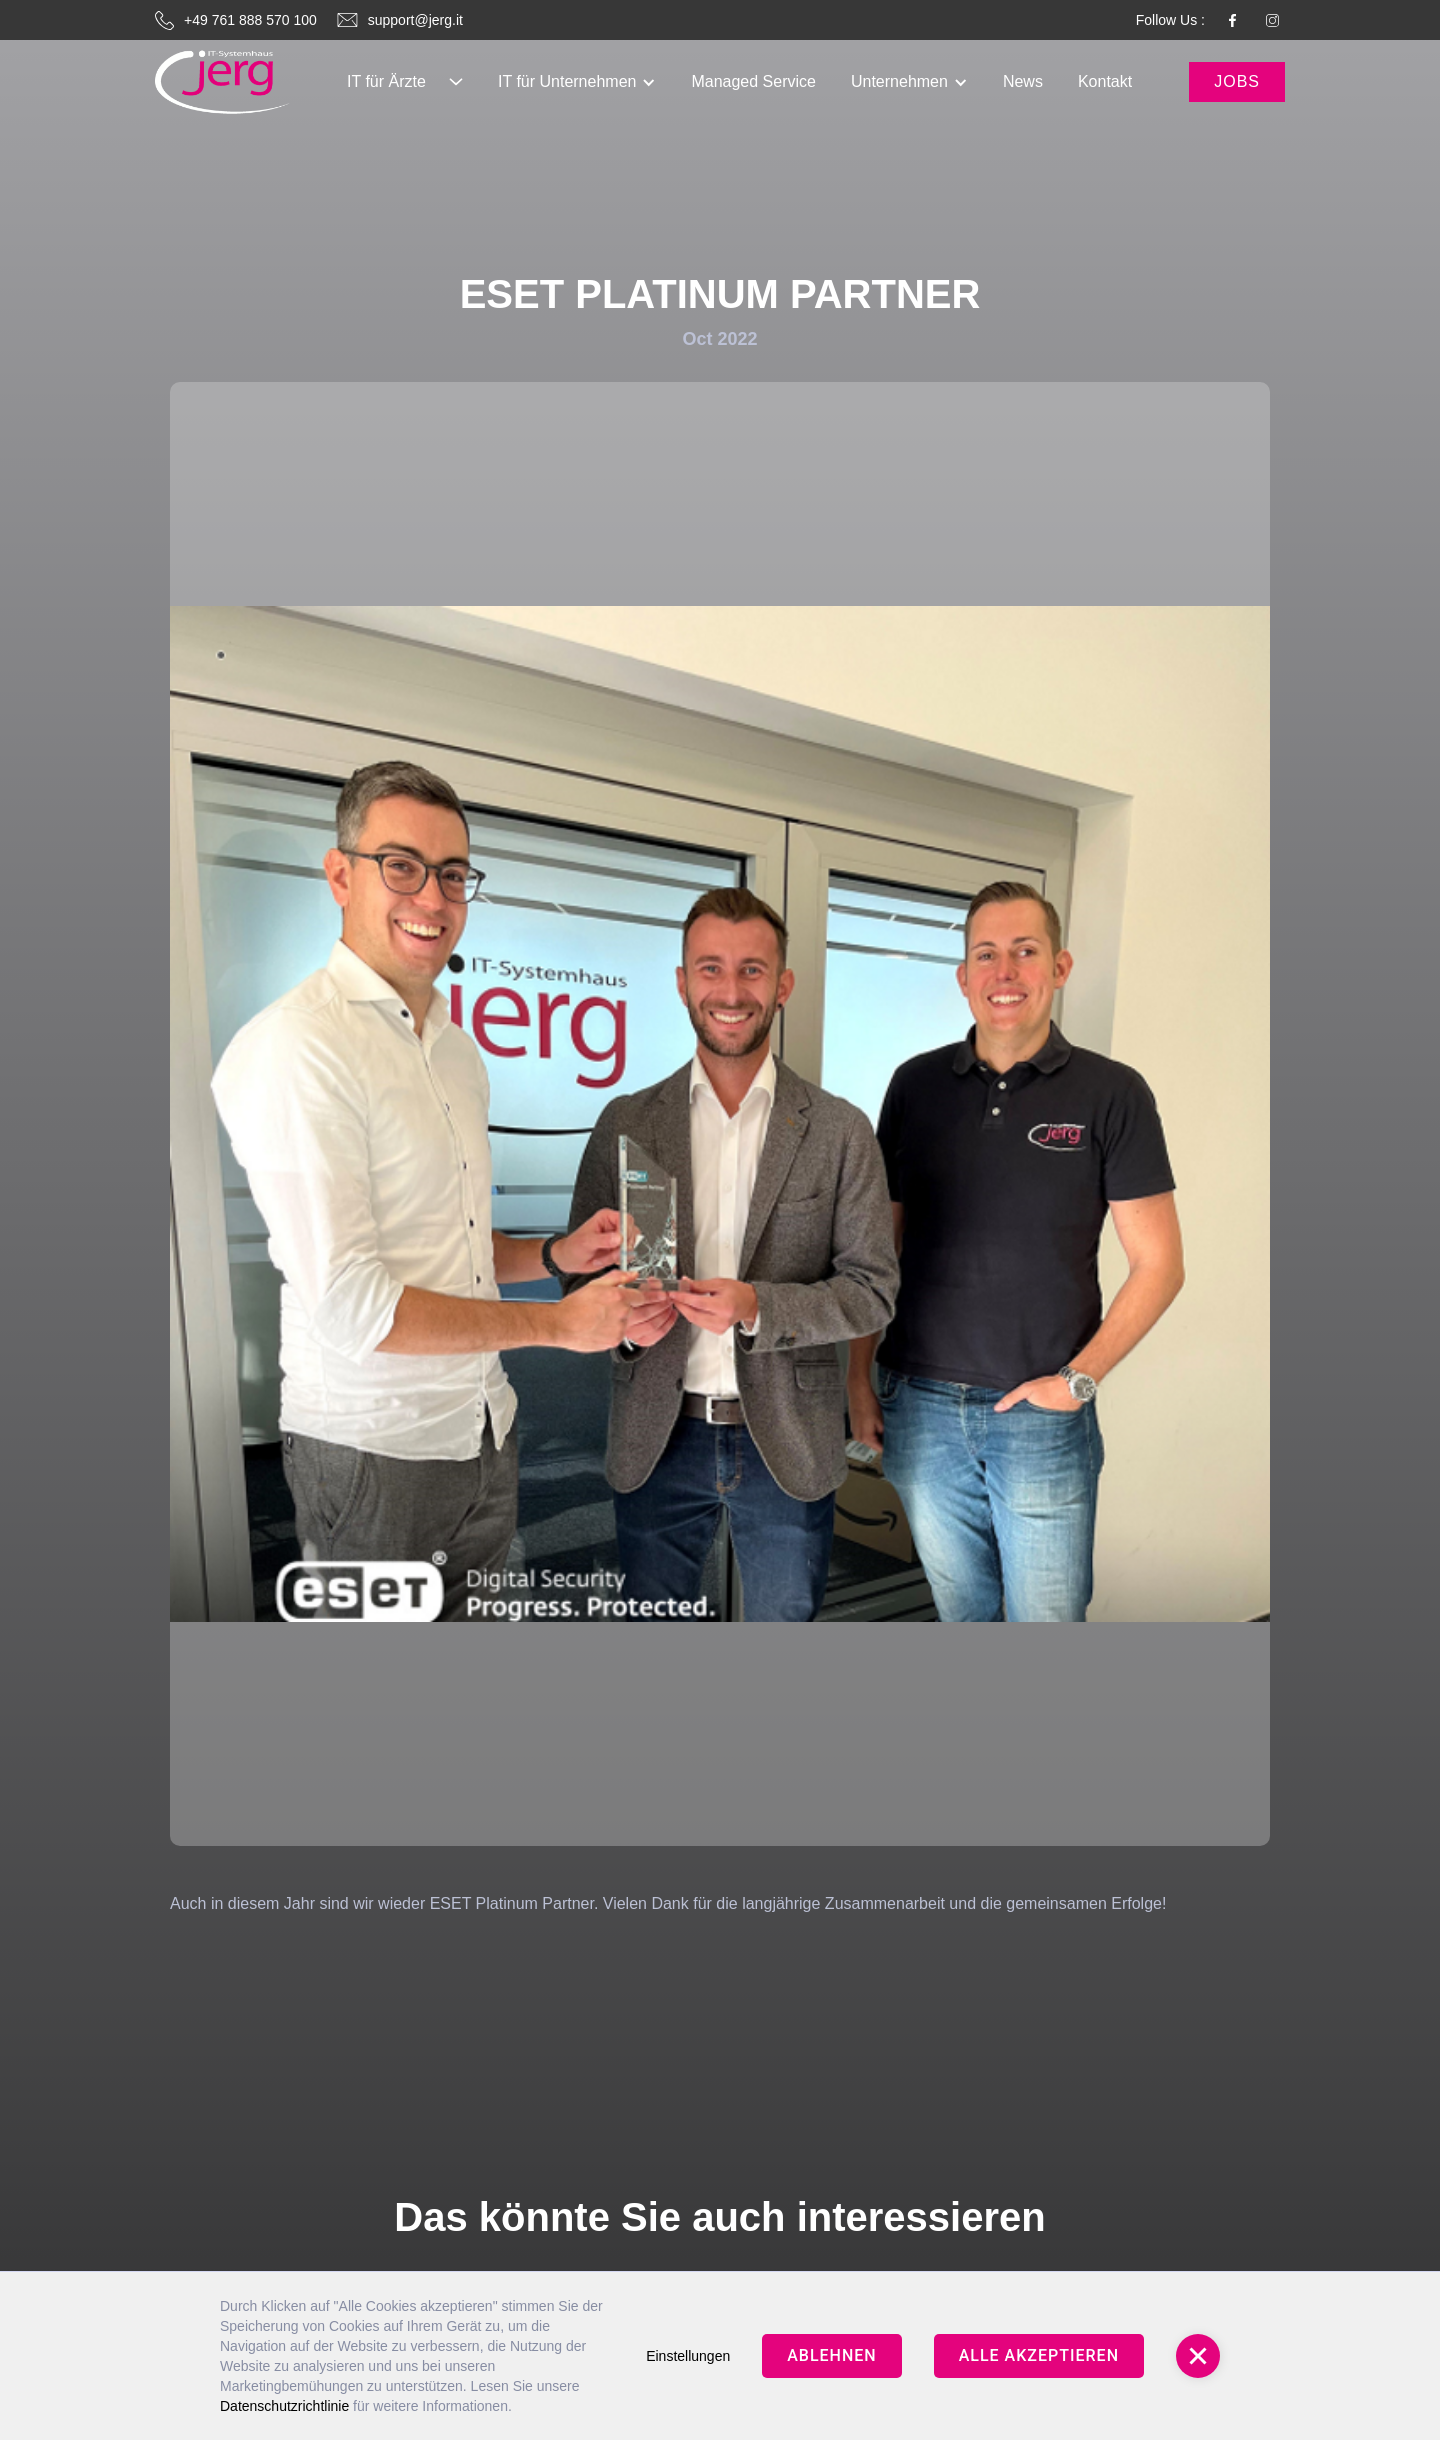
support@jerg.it (415, 20)
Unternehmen (899, 81)
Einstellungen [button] (688, 2356)
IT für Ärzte (386, 81)
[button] (405, 82)
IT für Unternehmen (567, 81)
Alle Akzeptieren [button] (1039, 2355)
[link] (222, 82)
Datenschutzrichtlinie (284, 2406)
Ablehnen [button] (831, 2355)
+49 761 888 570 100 (250, 20)
